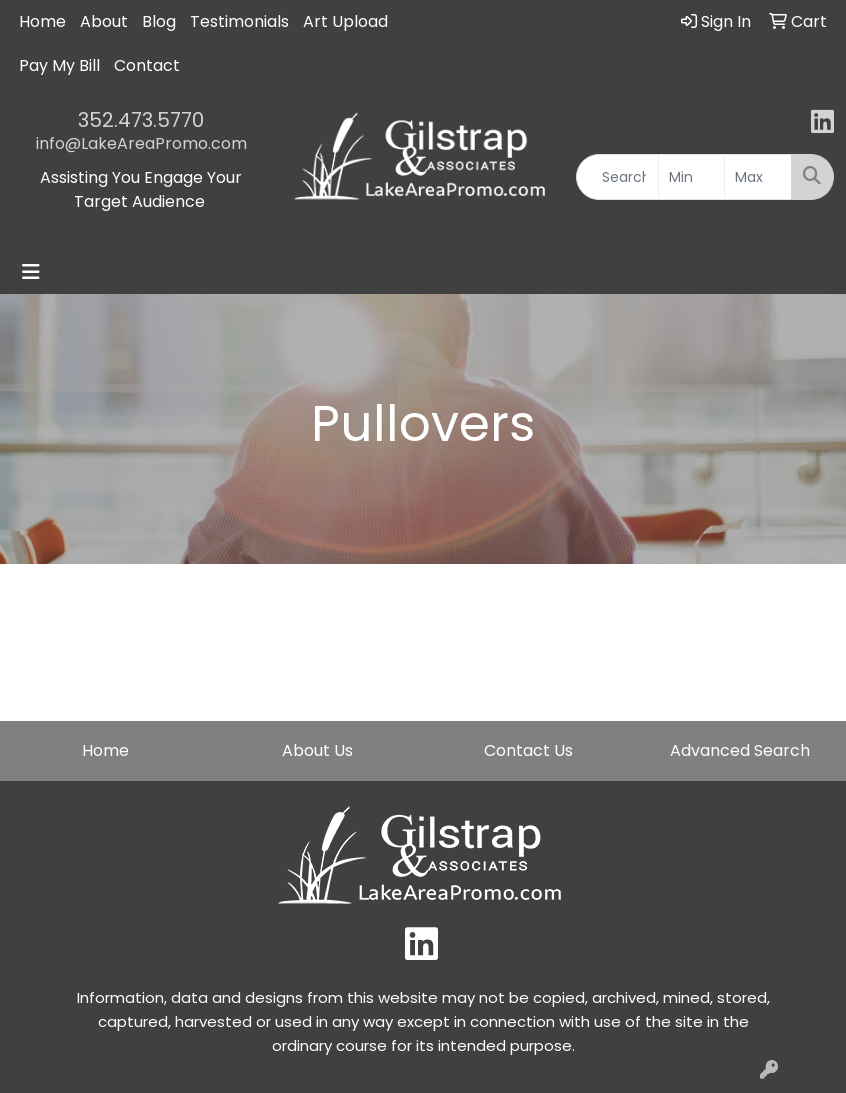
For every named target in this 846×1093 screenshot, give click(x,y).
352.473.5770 (141, 120)
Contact (147, 65)
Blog (159, 21)
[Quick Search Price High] (758, 177)
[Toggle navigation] (31, 272)
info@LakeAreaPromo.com (141, 143)
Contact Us (528, 750)
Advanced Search (740, 750)
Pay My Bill (59, 65)
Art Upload (345, 21)
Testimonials (239, 21)
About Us (317, 750)
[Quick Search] (617, 177)
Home (42, 21)
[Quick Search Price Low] (692, 177)
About (104, 21)
